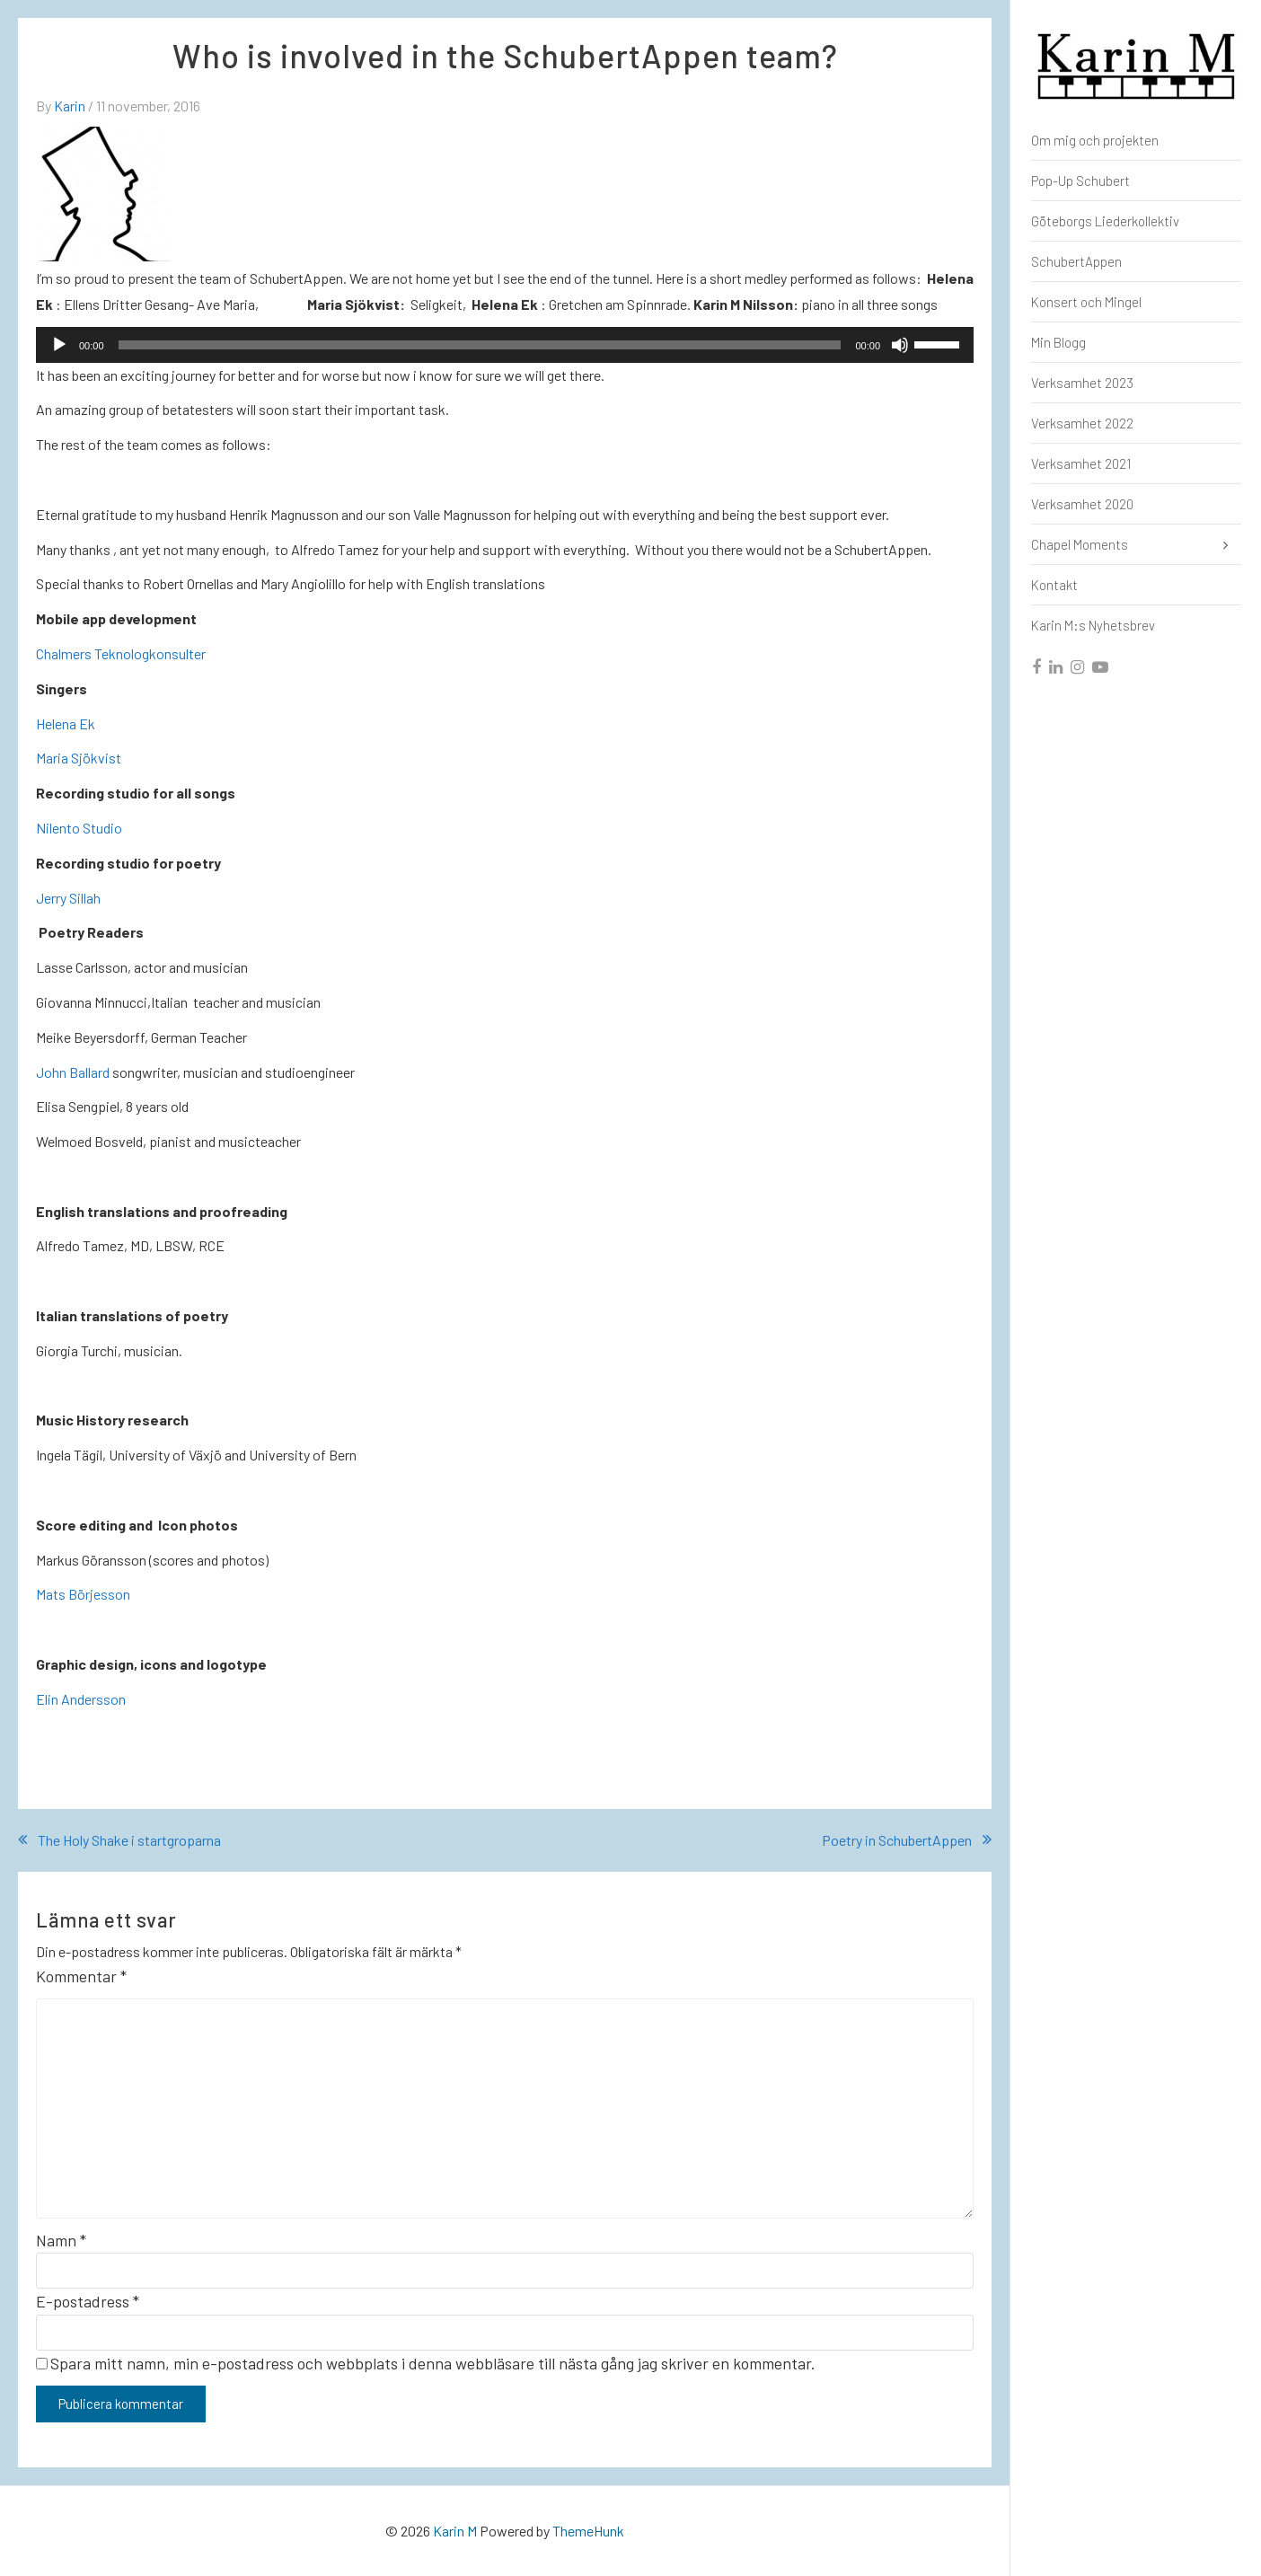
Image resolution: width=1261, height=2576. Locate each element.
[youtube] (1101, 667)
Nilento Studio (79, 827)
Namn (61, 2240)
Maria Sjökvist (78, 757)
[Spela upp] (59, 345)
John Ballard (73, 1072)
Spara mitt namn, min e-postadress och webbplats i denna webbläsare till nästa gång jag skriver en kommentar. (433, 2363)
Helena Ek (65, 723)
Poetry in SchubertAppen (897, 1839)
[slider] (480, 344)
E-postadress (87, 2301)
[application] (505, 345)
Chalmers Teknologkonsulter (121, 653)
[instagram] (1078, 667)
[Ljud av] (900, 345)
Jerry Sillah (68, 897)
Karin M (455, 2530)
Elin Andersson (81, 1698)
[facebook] (1037, 667)
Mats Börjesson (83, 1593)
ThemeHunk (588, 2530)
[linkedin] (1056, 667)
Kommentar (81, 1976)
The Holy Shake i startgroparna (129, 1839)
